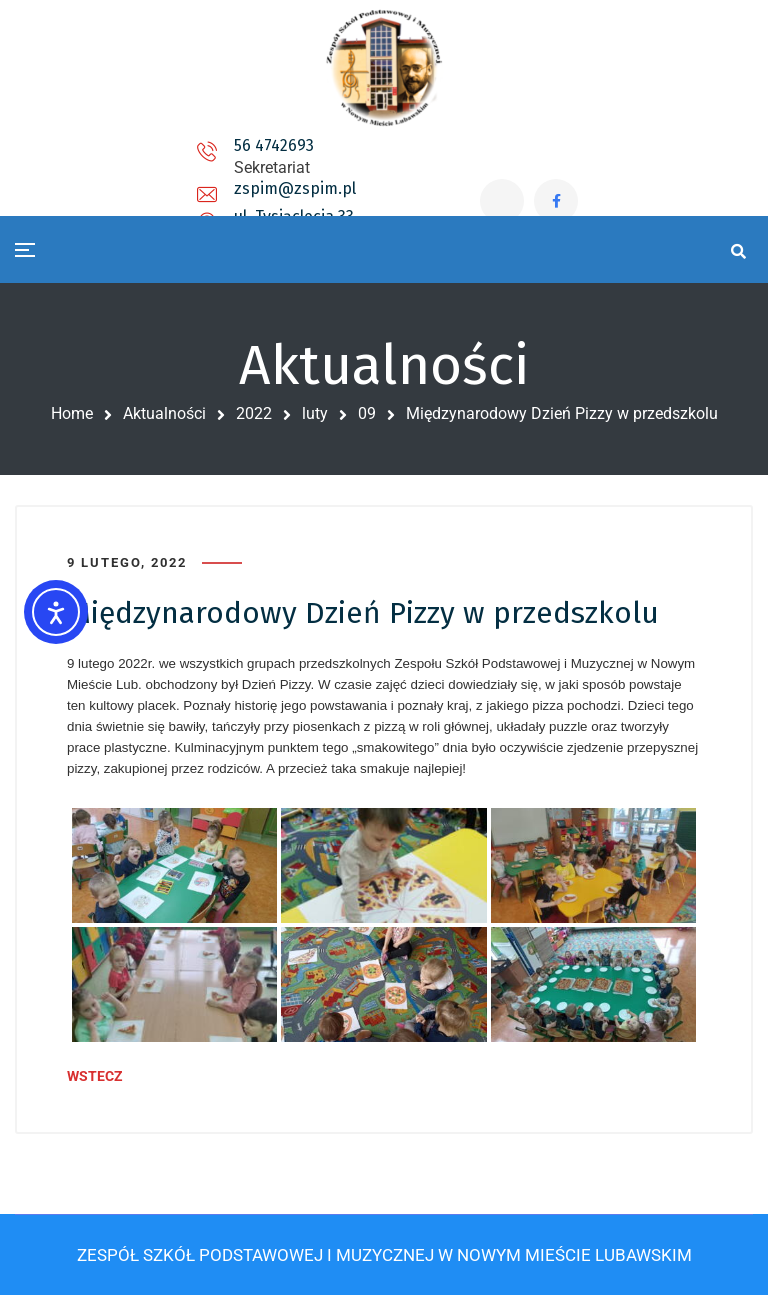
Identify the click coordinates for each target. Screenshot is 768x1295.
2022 (254, 413)
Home (72, 413)
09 (367, 413)
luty (315, 413)
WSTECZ (95, 1076)
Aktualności (164, 413)
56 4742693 (111, 156)
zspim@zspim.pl (273, 164)
